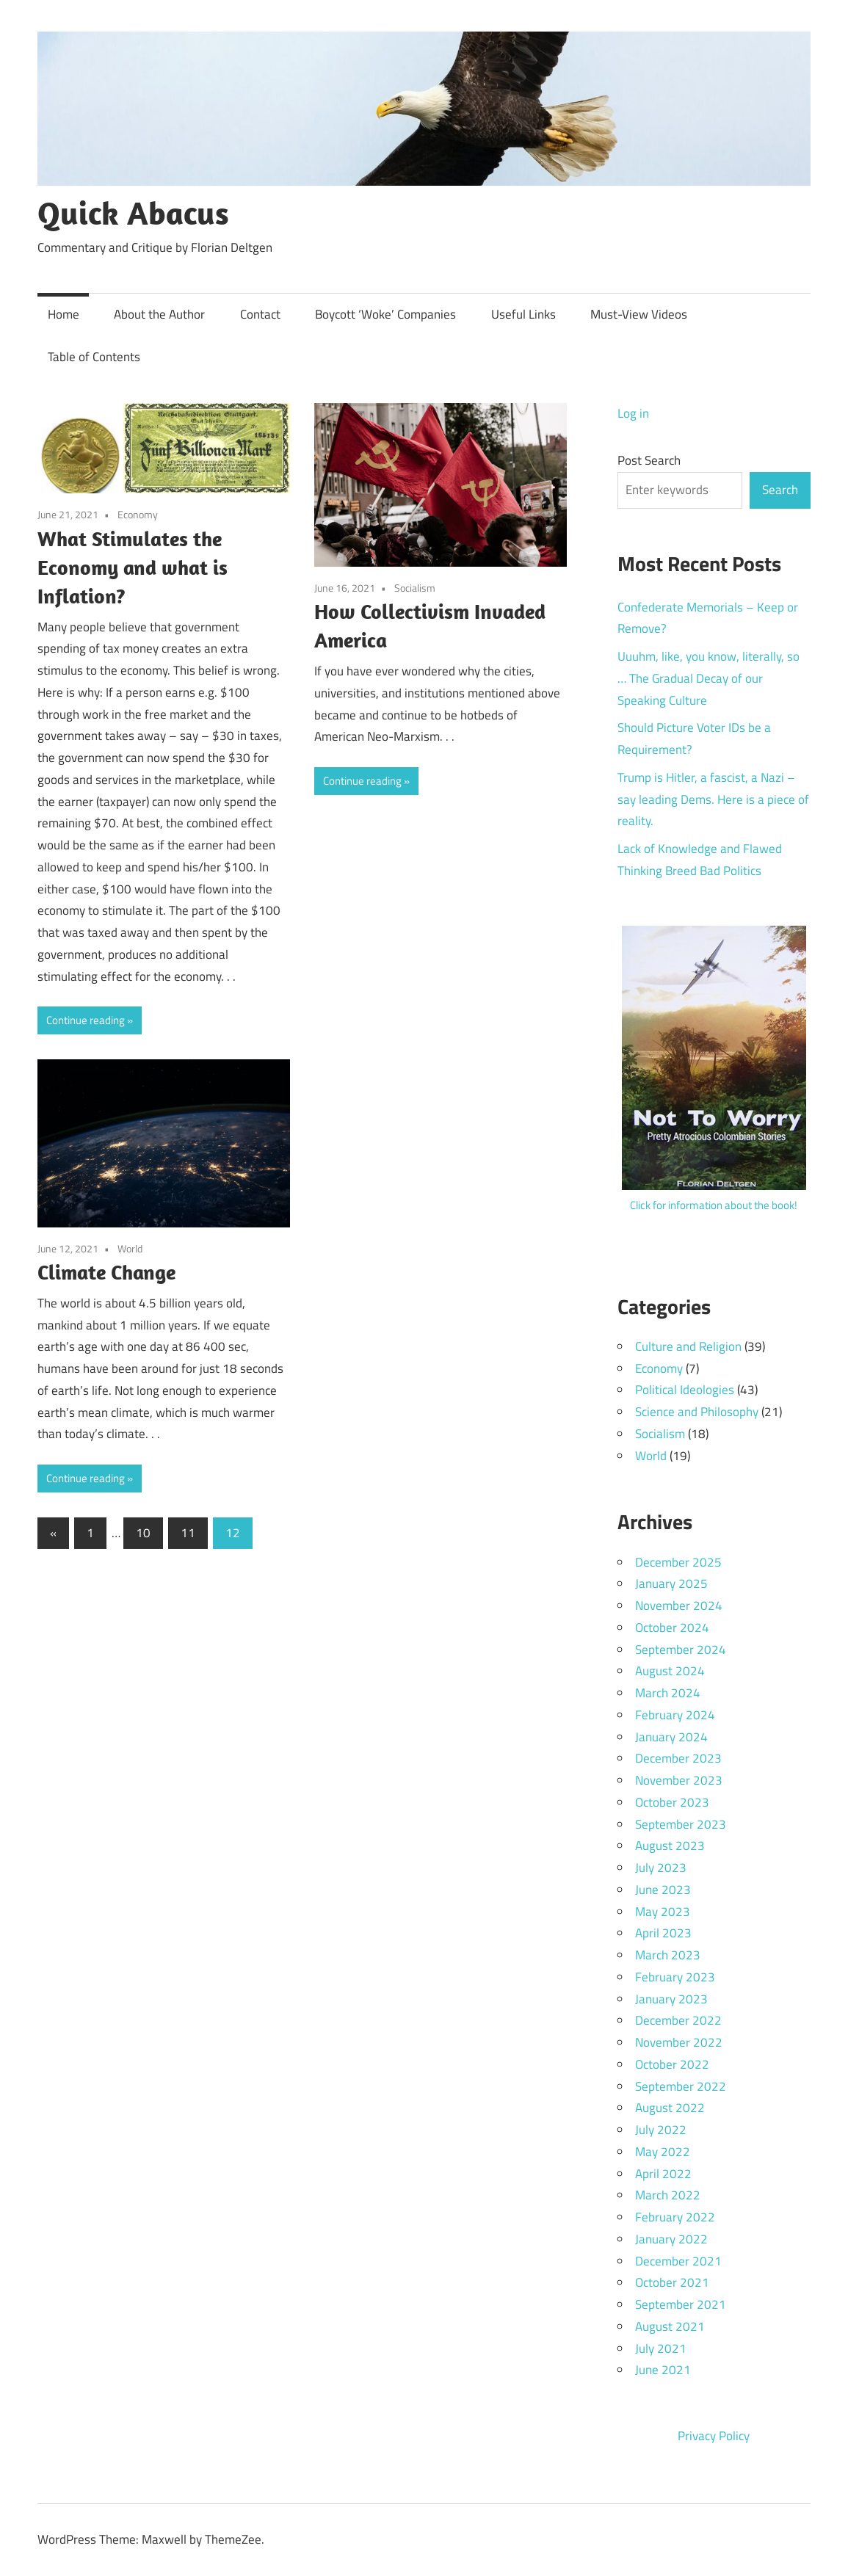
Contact (260, 314)
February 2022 (675, 2217)
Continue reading (85, 1020)
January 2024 (671, 1736)
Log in (633, 413)
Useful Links (523, 314)
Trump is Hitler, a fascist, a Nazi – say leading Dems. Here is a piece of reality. (713, 799)
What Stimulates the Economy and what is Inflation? (132, 567)
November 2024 (678, 1605)
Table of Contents (94, 356)
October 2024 (672, 1627)
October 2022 (672, 2064)
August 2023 (670, 1845)
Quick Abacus (133, 213)
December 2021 (678, 2261)
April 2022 (663, 2173)
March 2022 (667, 2195)
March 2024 (667, 1692)
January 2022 (671, 2239)
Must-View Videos (638, 314)
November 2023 (678, 1780)
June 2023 (663, 1889)
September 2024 (680, 1649)
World (129, 1248)
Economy (137, 514)
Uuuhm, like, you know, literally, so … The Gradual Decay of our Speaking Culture (708, 678)
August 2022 (670, 2107)
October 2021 (672, 2282)
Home (63, 314)
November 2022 (678, 2042)
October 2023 (672, 1802)
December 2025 (678, 1562)
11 (188, 1532)
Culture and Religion (688, 1346)
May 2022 (662, 2151)
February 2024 (675, 1714)
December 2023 (678, 1758)
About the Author (159, 314)
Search (780, 489)
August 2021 (670, 2326)
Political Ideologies (684, 1389)
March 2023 (667, 1954)
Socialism (414, 587)
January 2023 (671, 1999)
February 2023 (675, 1977)
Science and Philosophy (696, 1411)
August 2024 (670, 1670)
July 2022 (660, 2129)
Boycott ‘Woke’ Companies (385, 314)
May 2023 (662, 1911)
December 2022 (678, 2020)
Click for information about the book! (713, 1205)
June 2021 (663, 2369)
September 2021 (680, 2304)
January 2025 (671, 1583)
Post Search (649, 460)
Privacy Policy (714, 2435)
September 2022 (680, 2086)
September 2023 (680, 1824)
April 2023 (663, 1932)
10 (143, 1532)
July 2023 (660, 1867)
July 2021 (660, 2348)
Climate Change (106, 1272)
